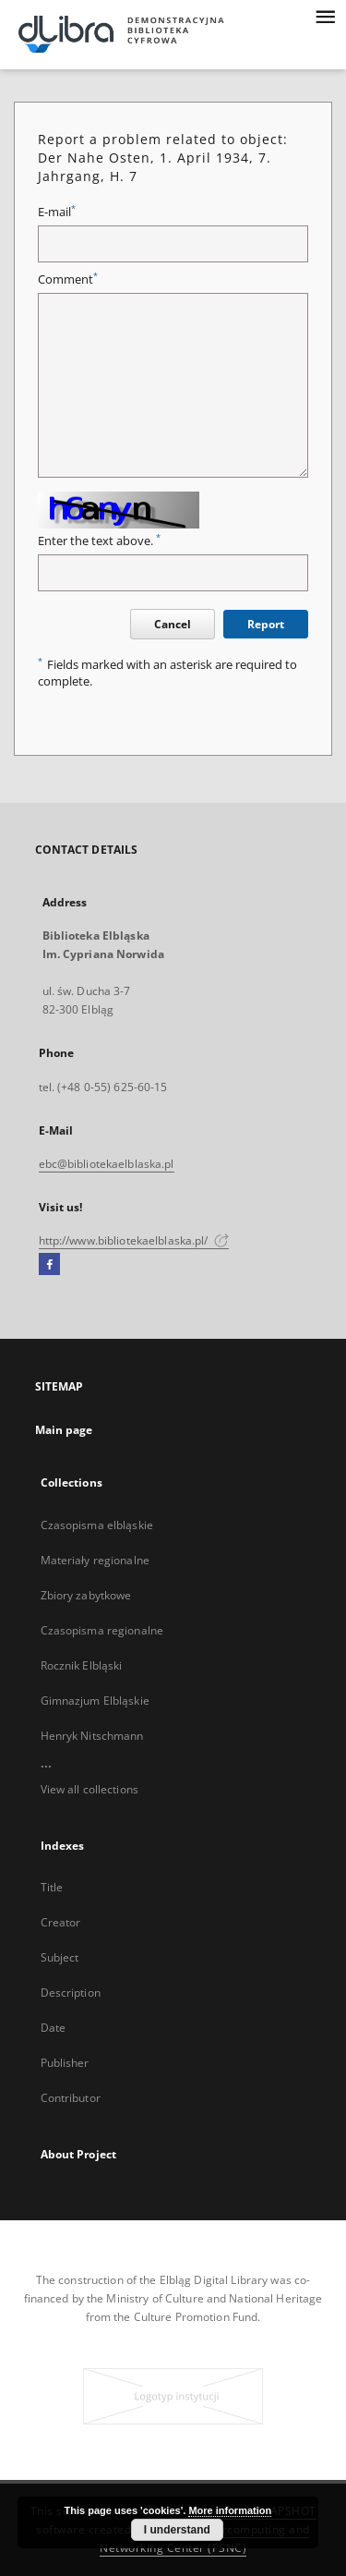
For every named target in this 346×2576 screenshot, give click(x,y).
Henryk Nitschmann (92, 1736)
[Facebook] (49, 1265)
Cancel (172, 624)
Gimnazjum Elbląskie (95, 1700)
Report (265, 624)
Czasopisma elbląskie (97, 1525)
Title (52, 1887)
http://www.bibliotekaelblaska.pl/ (134, 1240)
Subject (60, 1957)
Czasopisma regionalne (102, 1630)
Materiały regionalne (95, 1560)
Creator (61, 1922)
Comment (68, 279)
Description (71, 1992)
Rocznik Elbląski (82, 1665)
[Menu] (324, 15)
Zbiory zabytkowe (86, 1595)
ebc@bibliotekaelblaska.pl (106, 1164)
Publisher (65, 2063)
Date (53, 2027)
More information (229, 2510)
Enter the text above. (99, 541)
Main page (64, 1430)
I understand (177, 2529)
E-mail (57, 212)
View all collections (89, 1789)
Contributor (71, 2098)
